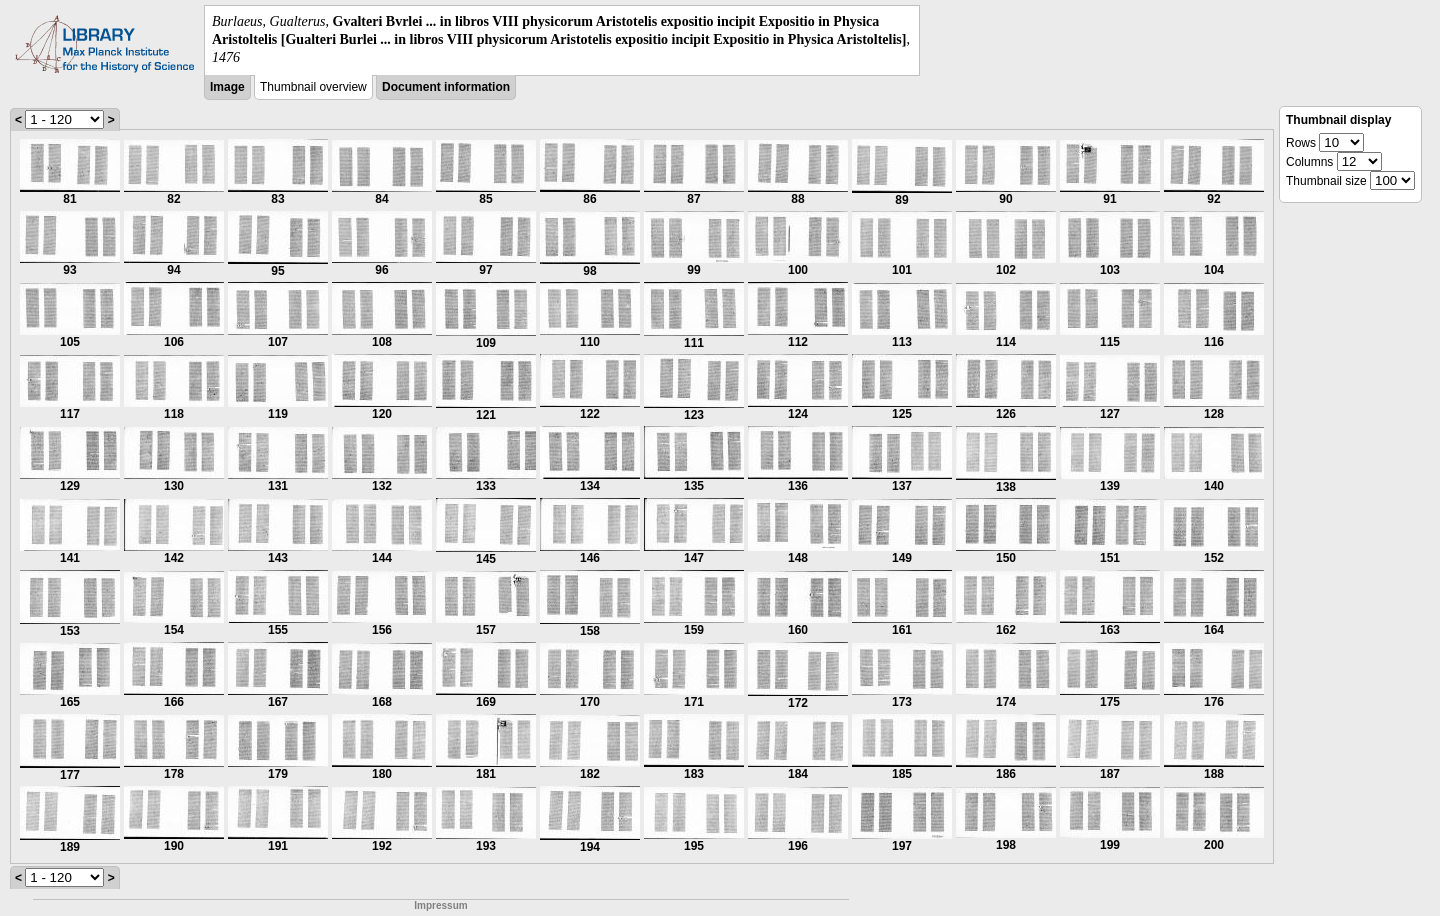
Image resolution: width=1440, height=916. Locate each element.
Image (227, 87)
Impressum (440, 905)
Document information (446, 87)
